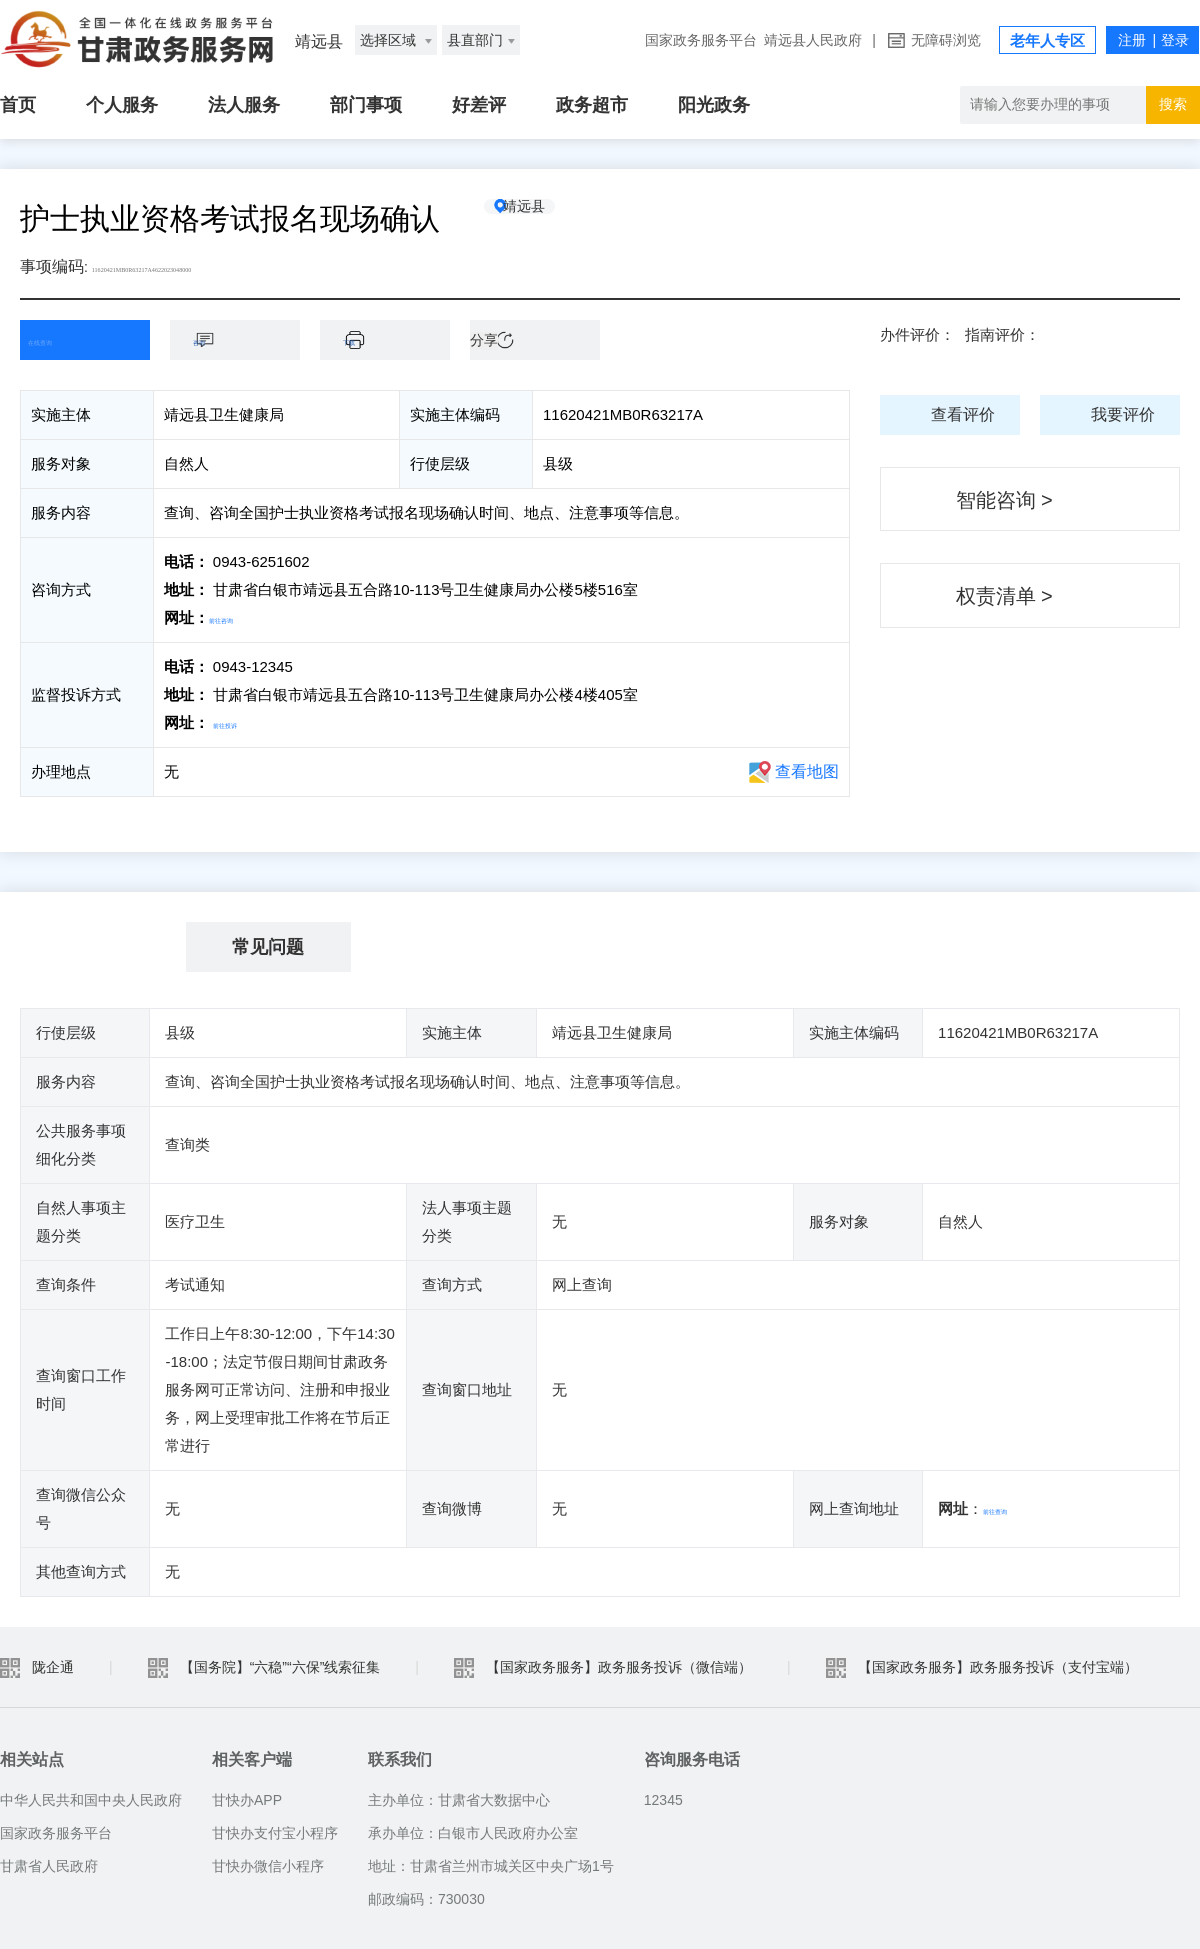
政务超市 (592, 105)
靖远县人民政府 (813, 40)
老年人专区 (1047, 40)
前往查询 (1013, 1508)
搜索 (1173, 104)
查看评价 (963, 414)
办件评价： (917, 334)
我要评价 (1123, 414)
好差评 (479, 105)
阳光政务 (714, 105)
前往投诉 (243, 722)
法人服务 (244, 105)
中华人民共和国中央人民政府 (91, 1800)
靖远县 (555, 219)
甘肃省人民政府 (49, 1866)
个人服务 (122, 105)
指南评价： (1002, 334)
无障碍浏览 (946, 40)
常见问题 (268, 947)
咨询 (245, 339)
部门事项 (366, 105)
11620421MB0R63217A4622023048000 (223, 266)
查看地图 (807, 771)
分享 (484, 340)
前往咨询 (239, 617)
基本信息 (103, 947)
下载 (395, 339)
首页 (18, 105)
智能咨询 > (1004, 500)
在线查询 (70, 339)
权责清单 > (1004, 596)
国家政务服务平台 (701, 40)
